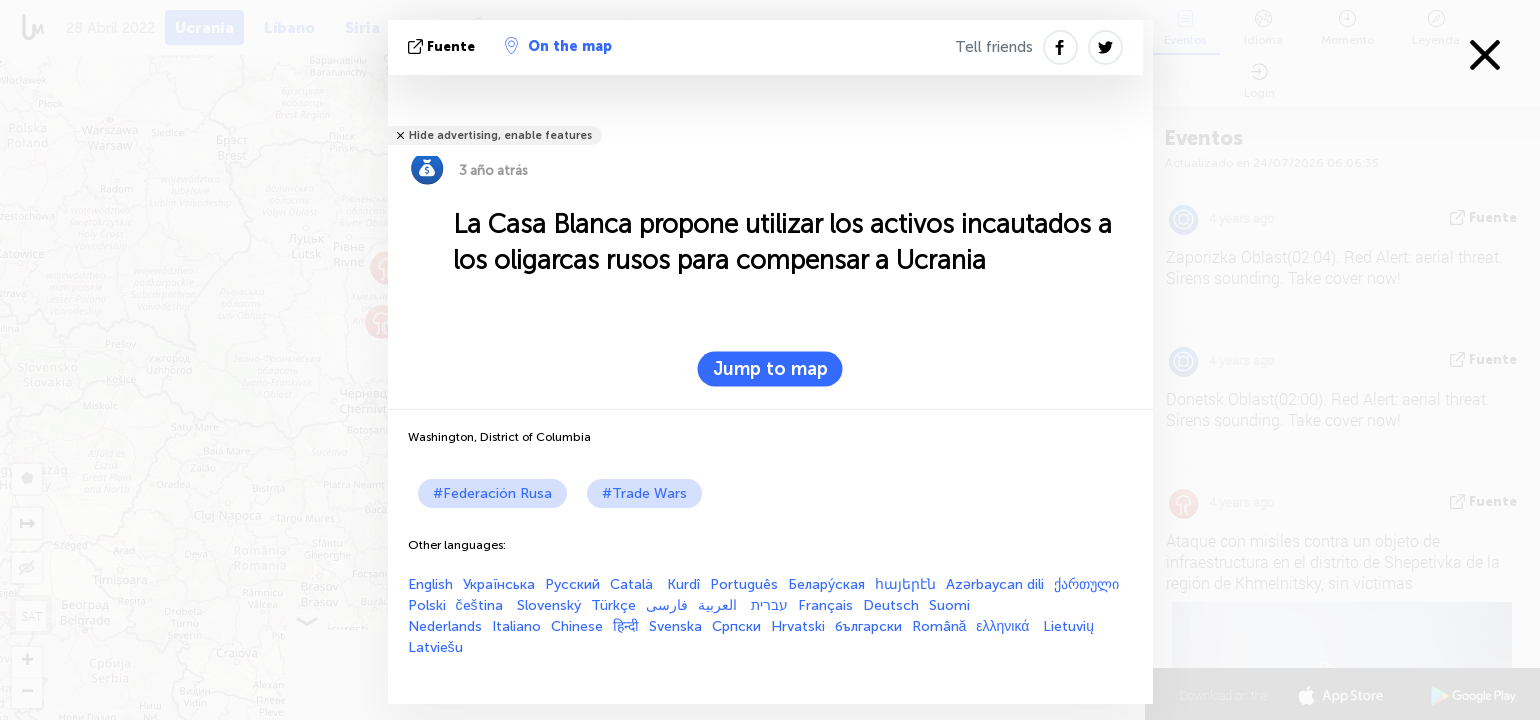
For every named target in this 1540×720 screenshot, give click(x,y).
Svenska (675, 626)
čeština (481, 605)
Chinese (577, 626)
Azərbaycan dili (995, 584)
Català (633, 584)
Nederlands (445, 626)
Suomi (949, 605)
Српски (736, 626)
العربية (719, 605)
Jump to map (770, 369)
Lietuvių (1068, 626)
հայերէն (905, 584)
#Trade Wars (644, 493)
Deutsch (891, 605)
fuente (443, 46)
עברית (769, 605)
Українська (499, 584)
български (868, 626)
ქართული (1086, 584)
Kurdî (683, 584)
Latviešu (435, 647)
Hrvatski (798, 626)
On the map (558, 46)
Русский (572, 584)
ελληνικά (1004, 626)
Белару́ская (826, 584)
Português (744, 584)
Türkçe (613, 605)
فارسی (667, 605)
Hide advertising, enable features (500, 135)
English (430, 584)
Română (939, 626)
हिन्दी (626, 626)
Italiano (516, 626)
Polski (427, 605)
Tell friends (994, 47)
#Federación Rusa (492, 493)
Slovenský (549, 605)
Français (825, 605)
